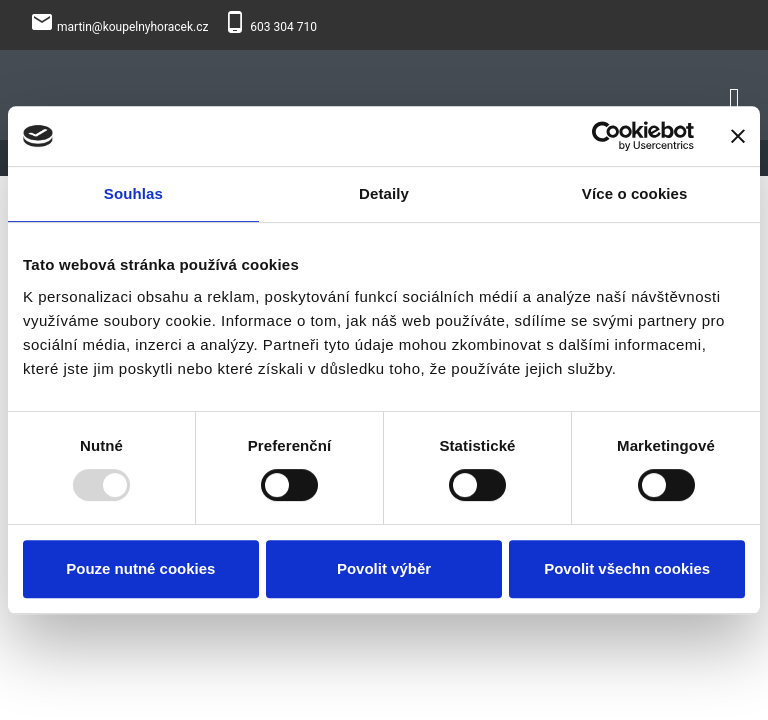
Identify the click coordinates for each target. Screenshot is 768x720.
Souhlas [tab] (133, 193)
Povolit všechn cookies (627, 568)
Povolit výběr (384, 568)
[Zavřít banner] (738, 136)
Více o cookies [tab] (635, 193)
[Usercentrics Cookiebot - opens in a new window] (606, 136)
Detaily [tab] (384, 193)
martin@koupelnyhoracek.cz (132, 27)
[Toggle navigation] (734, 95)
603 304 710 (283, 27)
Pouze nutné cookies (140, 568)
